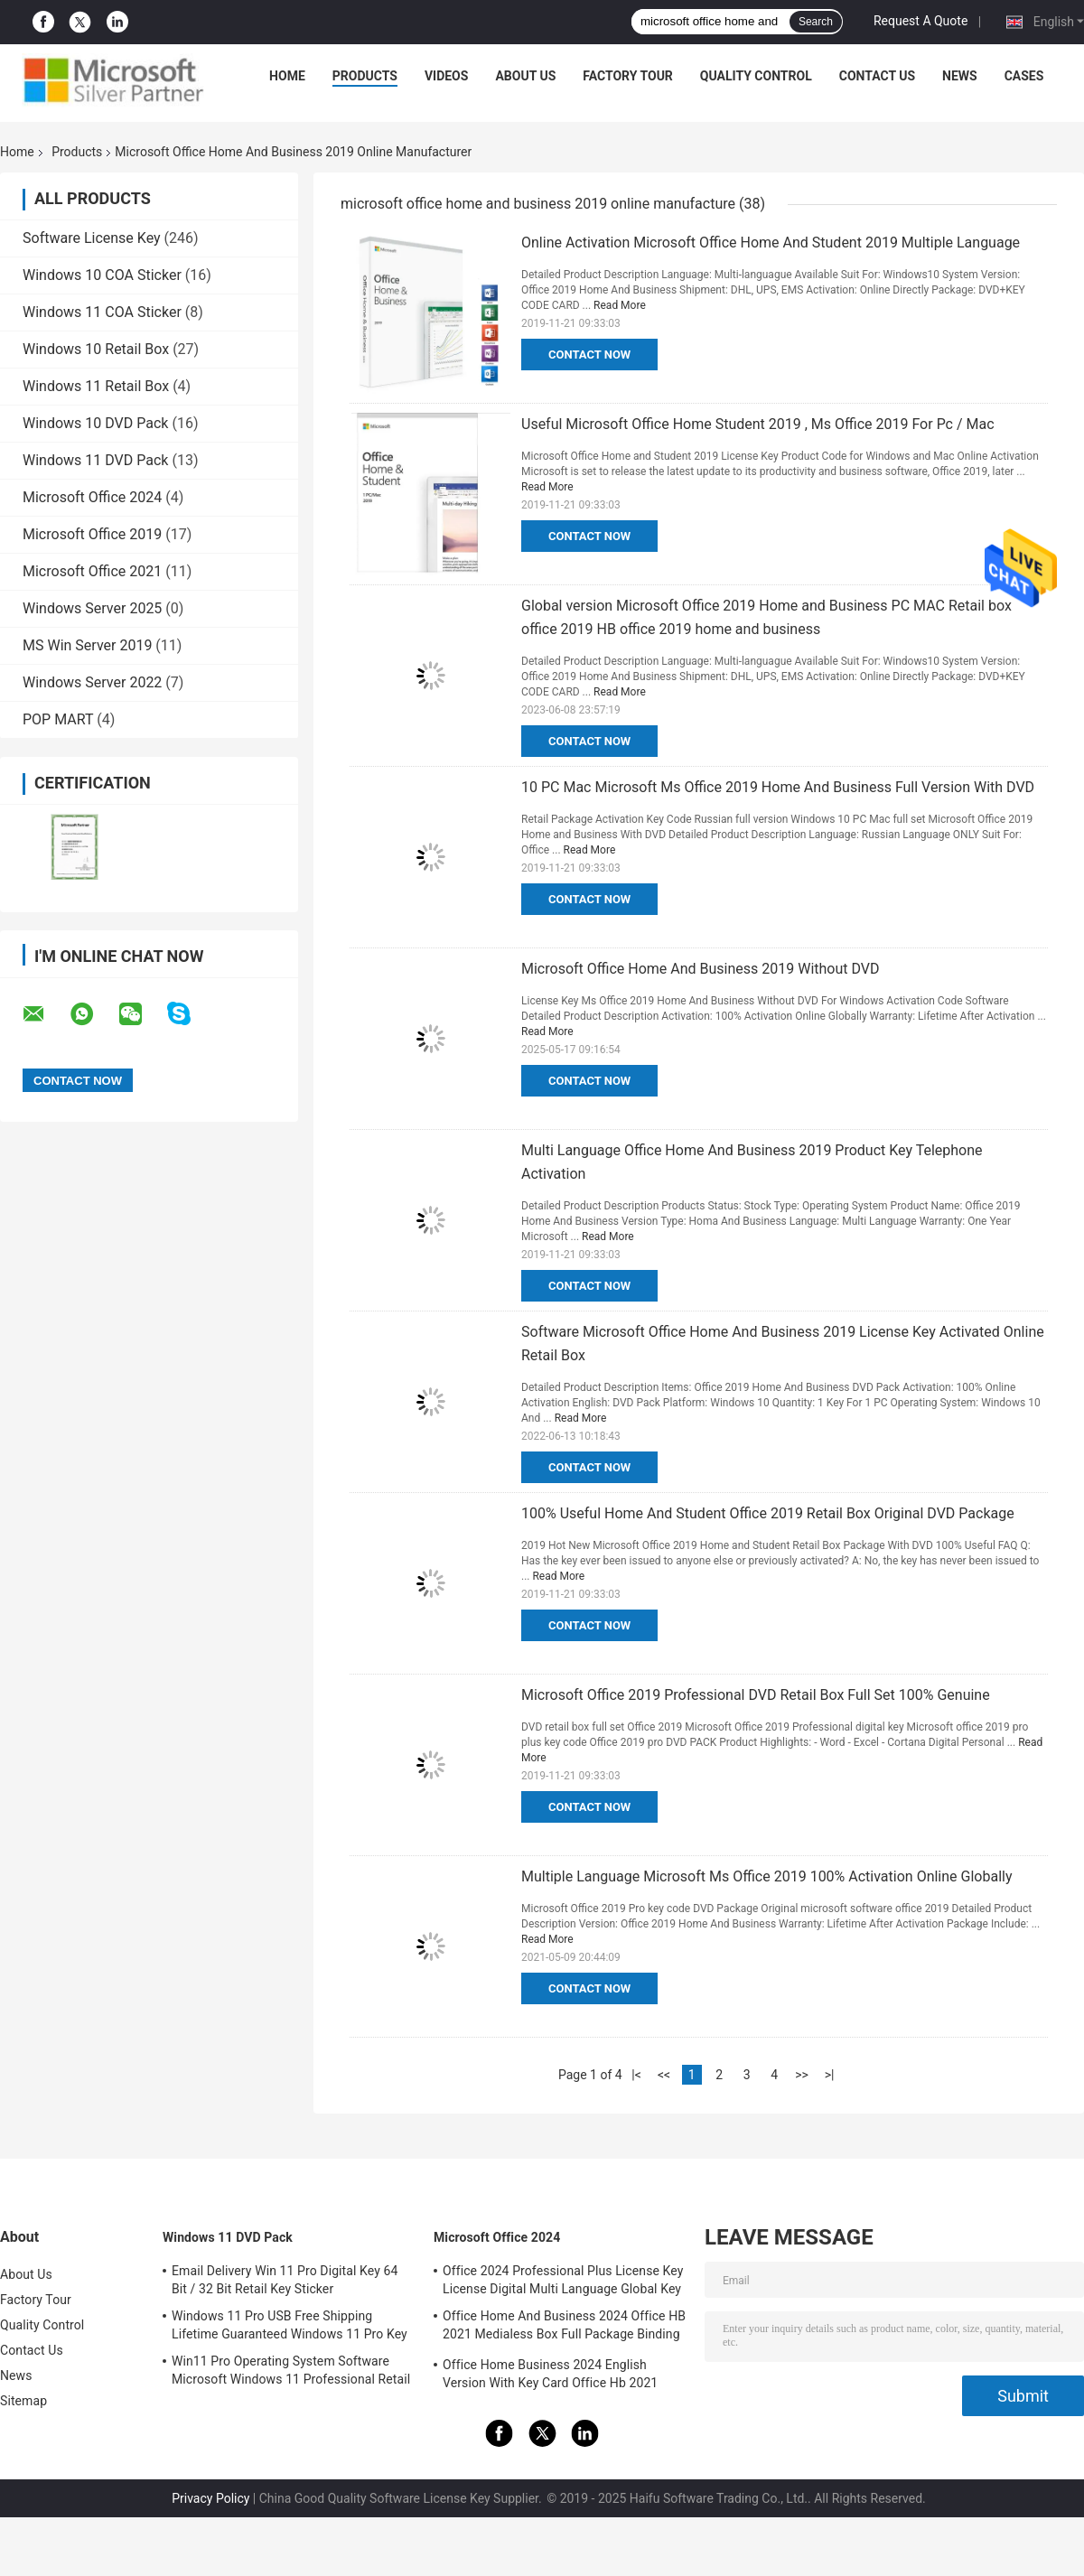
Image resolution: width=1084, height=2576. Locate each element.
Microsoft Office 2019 (92, 534)
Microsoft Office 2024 (92, 497)
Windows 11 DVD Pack (95, 460)
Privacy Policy (210, 2498)
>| (830, 2074)
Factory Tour (628, 76)
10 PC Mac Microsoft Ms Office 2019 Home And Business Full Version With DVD (777, 787)
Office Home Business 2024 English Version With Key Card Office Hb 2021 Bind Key (550, 2376)
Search (816, 21)
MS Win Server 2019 (87, 645)
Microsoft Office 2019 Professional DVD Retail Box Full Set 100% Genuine (755, 1694)
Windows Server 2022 (92, 682)
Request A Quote (920, 21)
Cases (1024, 76)
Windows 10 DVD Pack (95, 423)
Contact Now (589, 354)
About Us (525, 76)
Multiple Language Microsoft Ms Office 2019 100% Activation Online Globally (767, 1876)
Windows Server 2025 (92, 608)
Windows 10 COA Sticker (102, 275)
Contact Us (877, 76)
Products (364, 76)
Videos (447, 76)
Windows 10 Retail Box (96, 349)
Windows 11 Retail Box (96, 386)
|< (636, 2074)
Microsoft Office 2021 (92, 571)
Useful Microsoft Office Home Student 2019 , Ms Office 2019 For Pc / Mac (758, 424)
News (959, 76)
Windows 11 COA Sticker (102, 312)
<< (664, 2074)
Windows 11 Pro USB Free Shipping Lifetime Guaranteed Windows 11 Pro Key (289, 2325)
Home (287, 76)
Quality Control (756, 76)
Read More (619, 305)
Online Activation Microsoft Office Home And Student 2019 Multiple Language (770, 242)
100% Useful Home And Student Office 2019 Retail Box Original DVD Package (767, 1513)
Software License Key (92, 238)
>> (801, 2074)
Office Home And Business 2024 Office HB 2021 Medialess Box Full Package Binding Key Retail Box (564, 2328)
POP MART (58, 719)
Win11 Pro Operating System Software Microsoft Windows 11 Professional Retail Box (291, 2373)
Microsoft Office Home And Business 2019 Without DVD (700, 968)
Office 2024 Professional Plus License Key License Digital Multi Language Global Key (563, 2279)
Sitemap (23, 2401)
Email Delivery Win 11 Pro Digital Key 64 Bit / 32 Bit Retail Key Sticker (284, 2279)
